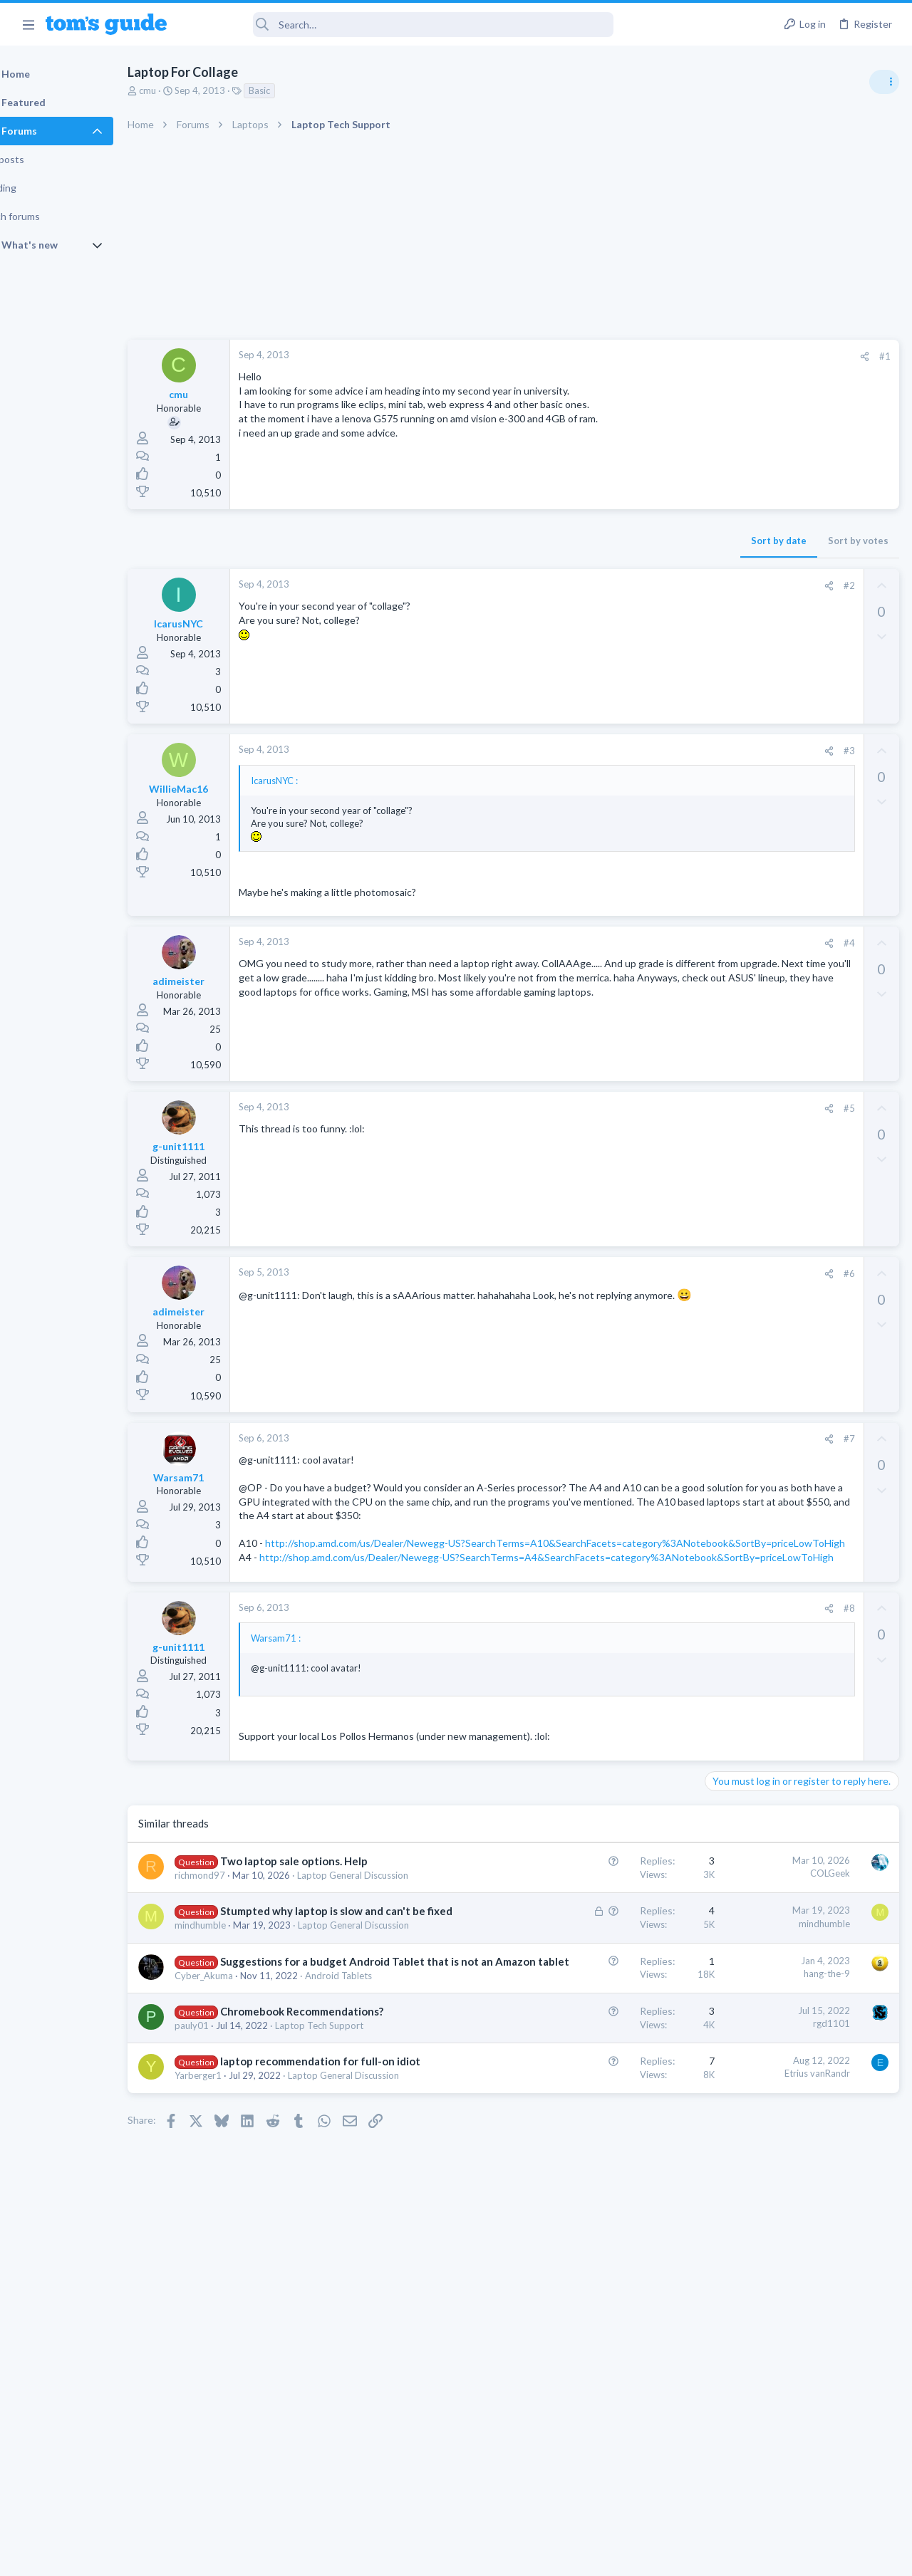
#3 (619, 750)
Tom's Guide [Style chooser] (796, 2496)
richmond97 (236, 1960)
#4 (619, 943)
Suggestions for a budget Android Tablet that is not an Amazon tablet (295, 2101)
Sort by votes (628, 540)
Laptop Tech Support (754, 871)
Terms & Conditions (591, 2556)
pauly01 (228, 2209)
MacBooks (732, 1352)
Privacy (493, 2556)
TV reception (762, 901)
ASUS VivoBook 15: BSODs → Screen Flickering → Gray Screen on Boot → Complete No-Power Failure (800, 818)
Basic (295, 90)
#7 (619, 1438)
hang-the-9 (597, 2099)
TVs (718, 940)
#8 (619, 1678)
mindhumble (236, 2038)
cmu (183, 90)
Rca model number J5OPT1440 (801, 1065)
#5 (619, 1108)
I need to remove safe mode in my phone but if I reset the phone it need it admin (802, 983)
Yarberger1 (234, 2287)
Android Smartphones (756, 1037)
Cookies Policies (402, 2556)
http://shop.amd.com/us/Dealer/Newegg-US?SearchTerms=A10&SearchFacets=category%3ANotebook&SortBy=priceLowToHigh (448, 1571)
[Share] (635, 356)
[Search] (399, 24)
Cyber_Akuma (240, 2131)
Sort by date (549, 540)
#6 (619, 1273)
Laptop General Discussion (765, 1188)
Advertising (302, 2556)
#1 (655, 356)
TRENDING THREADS (731, 774)
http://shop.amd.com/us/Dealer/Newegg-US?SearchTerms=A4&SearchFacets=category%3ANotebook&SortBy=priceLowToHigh (449, 1613)
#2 (619, 585)
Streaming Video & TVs (758, 1105)
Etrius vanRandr (588, 2269)
